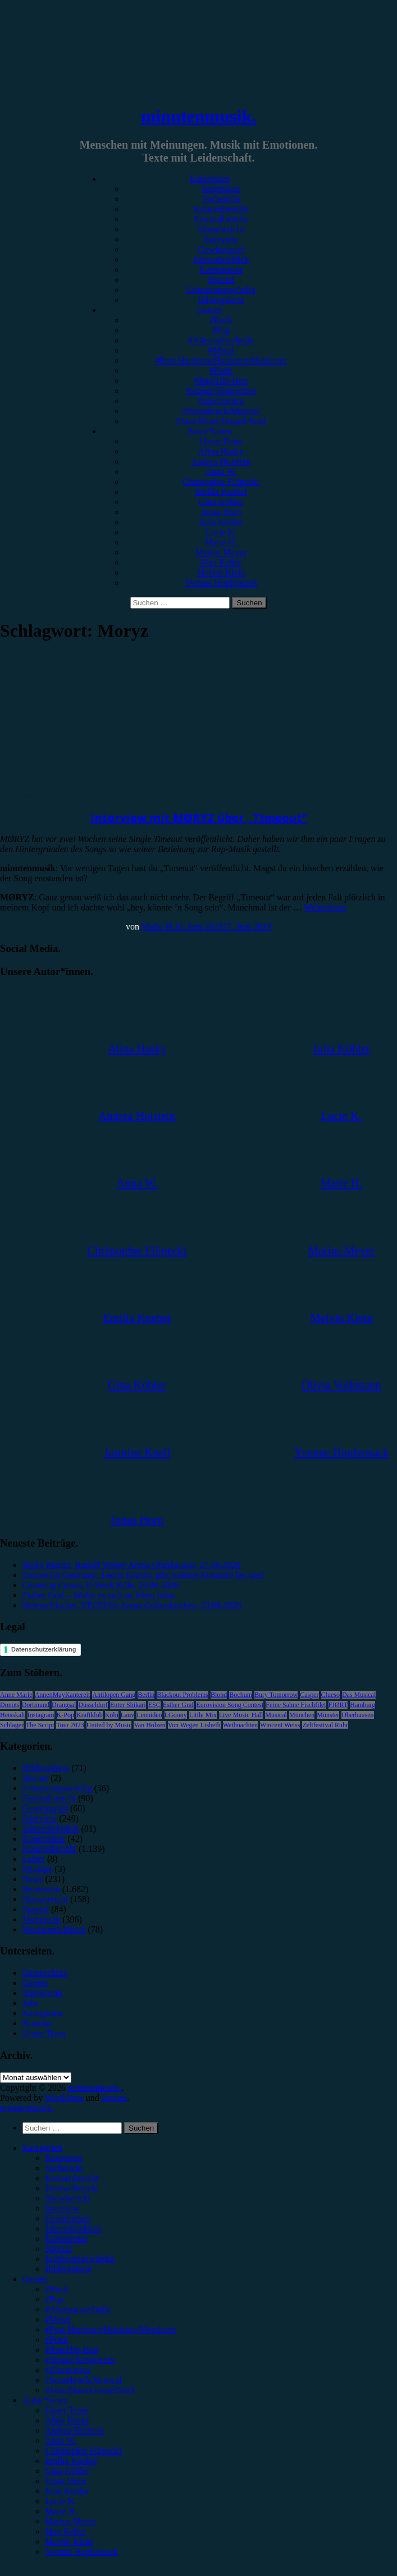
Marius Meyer (221, 552)
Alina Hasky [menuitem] (67, 2420)
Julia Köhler (221, 522)
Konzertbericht (221, 209)
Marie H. (221, 542)
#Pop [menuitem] (54, 2299)
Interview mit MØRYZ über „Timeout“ (198, 817)
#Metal (221, 350)
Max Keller (220, 562)
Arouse (114, 2098)
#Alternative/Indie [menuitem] (78, 2309)
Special (221, 279)
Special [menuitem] (58, 2248)
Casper (309, 1695)
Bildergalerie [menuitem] (68, 2269)
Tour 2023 (70, 1725)
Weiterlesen (325, 907)
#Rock (221, 320)
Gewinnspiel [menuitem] (67, 2218)
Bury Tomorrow (276, 1695)
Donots (10, 1705)
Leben (33, 1859)
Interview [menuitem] (62, 2208)
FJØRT (338, 1705)
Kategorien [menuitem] (42, 2147)
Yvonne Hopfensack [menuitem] (81, 2551)
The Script (40, 1725)
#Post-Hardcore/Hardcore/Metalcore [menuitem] (110, 2329)
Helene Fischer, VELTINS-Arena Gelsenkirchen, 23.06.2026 (131, 1605)
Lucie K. (221, 532)
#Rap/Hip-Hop (221, 380)
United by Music (109, 1725)
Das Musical (359, 1695)
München (301, 1715)
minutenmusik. (198, 116)
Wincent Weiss (280, 1725)
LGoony (176, 1715)
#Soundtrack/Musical (220, 411)
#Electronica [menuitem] (67, 2370)
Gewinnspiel (221, 249)
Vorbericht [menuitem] (64, 2168)
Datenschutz (44, 1972)
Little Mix (203, 1715)
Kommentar (220, 269)
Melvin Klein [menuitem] (69, 2541)
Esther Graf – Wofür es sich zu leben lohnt (98, 1595)
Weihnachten (240, 1725)
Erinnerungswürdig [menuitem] (80, 2259)
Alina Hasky (220, 451)
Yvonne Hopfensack (221, 582)
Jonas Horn (220, 512)
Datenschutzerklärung (43, 1649)
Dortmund (35, 1705)
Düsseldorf (93, 1705)
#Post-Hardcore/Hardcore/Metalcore (221, 360)
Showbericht (221, 229)
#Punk (220, 370)
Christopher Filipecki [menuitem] (83, 2450)
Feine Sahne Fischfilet (296, 1705)
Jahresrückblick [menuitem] (73, 2228)
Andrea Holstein (220, 461)
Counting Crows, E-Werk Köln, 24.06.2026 (100, 1585)
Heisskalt (12, 1715)
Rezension (221, 189)
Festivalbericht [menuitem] (71, 2188)
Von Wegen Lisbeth (194, 1725)
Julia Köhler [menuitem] (67, 2491)
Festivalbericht (221, 219)
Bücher (35, 1778)
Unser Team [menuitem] (66, 2410)
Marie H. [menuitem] (61, 2511)
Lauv (128, 1715)
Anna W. (221, 471)
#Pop (221, 330)
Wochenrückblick (53, 1929)
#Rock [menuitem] (57, 2289)
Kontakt (37, 2023)
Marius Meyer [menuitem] (70, 2521)
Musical (276, 1715)
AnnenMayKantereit (62, 1695)
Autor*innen (209, 431)
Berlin (146, 1695)
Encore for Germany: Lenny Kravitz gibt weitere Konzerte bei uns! (143, 1575)
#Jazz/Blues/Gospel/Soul (221, 421)
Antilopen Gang (113, 1695)
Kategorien (210, 178)
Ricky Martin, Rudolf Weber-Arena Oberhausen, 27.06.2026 (131, 1565)
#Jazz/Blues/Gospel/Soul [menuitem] (90, 2390)
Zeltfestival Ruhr (325, 1725)
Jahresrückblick (221, 259)
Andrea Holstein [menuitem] (74, 2430)
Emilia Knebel (221, 491)
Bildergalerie (221, 300)
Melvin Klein (221, 572)
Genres (209, 310)
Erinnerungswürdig (221, 290)
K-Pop (65, 1715)
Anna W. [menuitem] (60, 2440)
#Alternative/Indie (221, 340)
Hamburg (362, 1705)
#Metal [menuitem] (57, 2319)
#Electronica (221, 401)
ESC (154, 1705)
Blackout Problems (182, 1695)
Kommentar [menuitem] (66, 2238)
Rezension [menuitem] (64, 2158)
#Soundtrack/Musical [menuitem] (83, 2380)
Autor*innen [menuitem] (45, 2400)
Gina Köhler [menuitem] (67, 2471)
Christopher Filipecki (220, 481)
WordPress (64, 2098)
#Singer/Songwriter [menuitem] (80, 2360)
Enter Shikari (128, 1705)
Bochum (240, 1695)
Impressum (42, 1993)
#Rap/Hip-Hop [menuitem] (71, 2349)
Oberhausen (357, 1715)
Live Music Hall (241, 1715)
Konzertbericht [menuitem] (72, 2178)
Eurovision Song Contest (229, 1705)
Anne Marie (16, 1695)
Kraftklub (89, 1715)
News (32, 1879)
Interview (221, 239)
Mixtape (37, 1869)
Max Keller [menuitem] (65, 2531)
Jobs (30, 2003)
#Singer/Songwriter (221, 390)
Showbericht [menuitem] (67, 2198)
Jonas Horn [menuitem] (65, 2481)
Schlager (12, 1725)
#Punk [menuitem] (56, 2339)
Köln (111, 1715)
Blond (219, 1695)
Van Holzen (149, 1725)
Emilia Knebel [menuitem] (71, 2460)
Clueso (330, 1695)
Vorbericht (221, 199)
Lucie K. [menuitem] (60, 2501)
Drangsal (64, 1705)
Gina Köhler (221, 502)
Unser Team (221, 441)
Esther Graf (178, 1705)
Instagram (41, 1715)
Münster (328, 1715)
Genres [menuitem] (35, 2279)
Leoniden (149, 1715)
